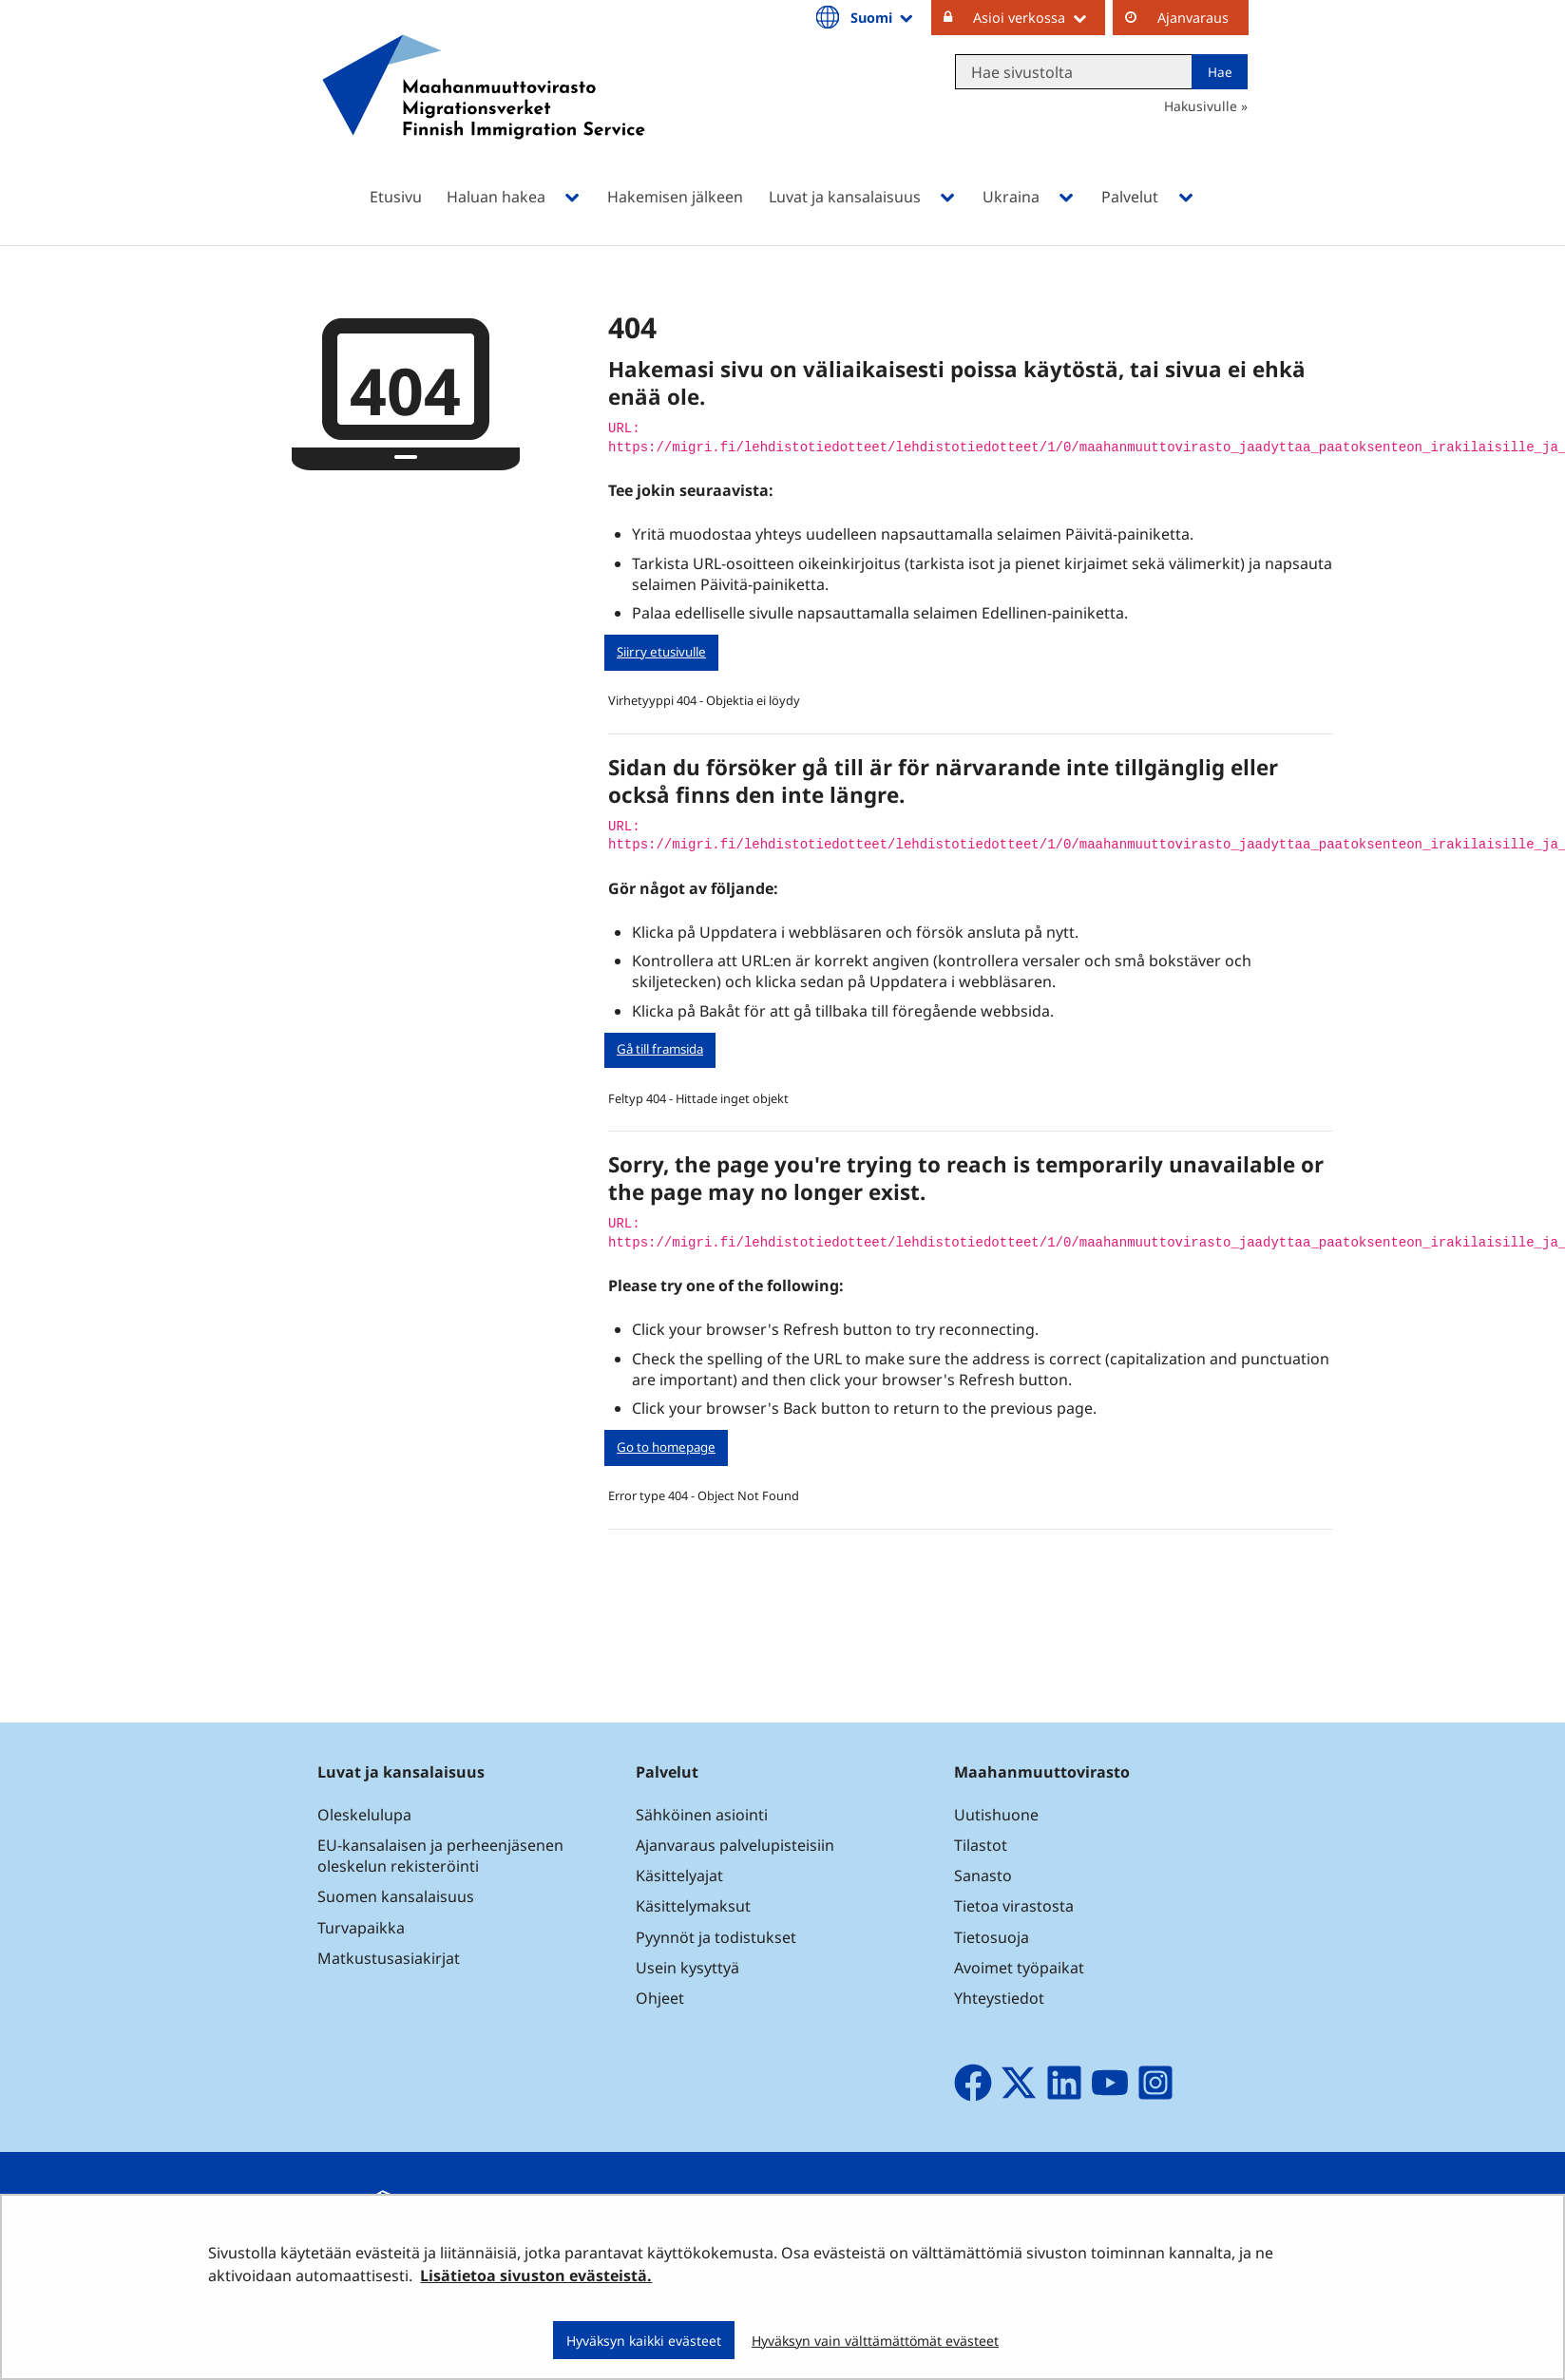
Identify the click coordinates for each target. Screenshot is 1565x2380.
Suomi (882, 17)
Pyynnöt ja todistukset (716, 1937)
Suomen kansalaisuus (395, 1896)
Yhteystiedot (999, 1998)
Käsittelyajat (679, 1875)
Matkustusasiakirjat (388, 1958)
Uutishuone (996, 1814)
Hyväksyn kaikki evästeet (643, 2341)
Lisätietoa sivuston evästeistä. (536, 2275)
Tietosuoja (991, 1937)
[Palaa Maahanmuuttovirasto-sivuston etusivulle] (483, 112)
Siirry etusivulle (661, 651)
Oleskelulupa (364, 1814)
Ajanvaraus (1193, 18)
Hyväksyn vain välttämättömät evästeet (875, 2341)
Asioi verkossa (1039, 17)
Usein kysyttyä (689, 1967)
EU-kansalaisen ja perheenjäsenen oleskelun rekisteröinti (440, 1855)
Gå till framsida (660, 1048)
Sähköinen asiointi (702, 1814)
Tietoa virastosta (1014, 1905)
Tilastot (980, 1845)
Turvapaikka (361, 1927)
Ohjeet (660, 1998)
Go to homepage (666, 1447)
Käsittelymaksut (693, 1905)
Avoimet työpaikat (1019, 1967)
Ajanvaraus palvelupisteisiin (735, 1845)
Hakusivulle (1200, 106)
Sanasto (983, 1875)
